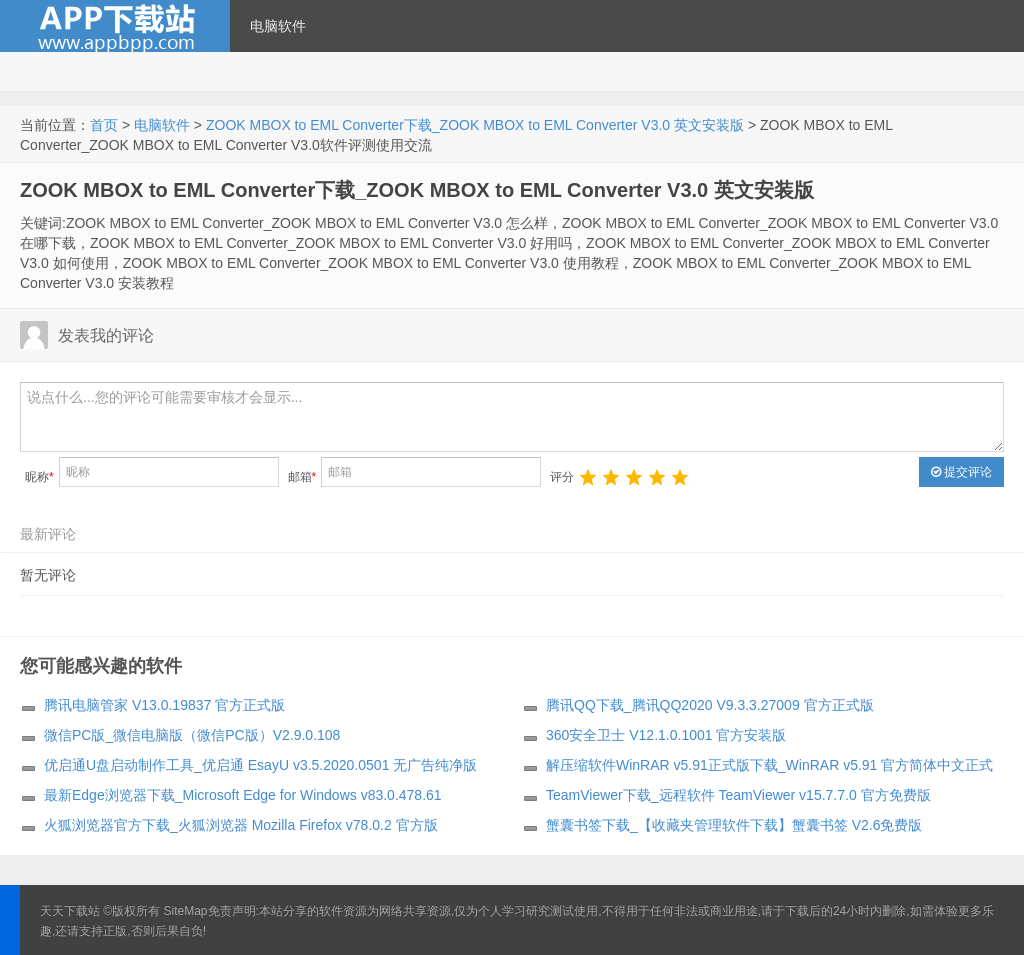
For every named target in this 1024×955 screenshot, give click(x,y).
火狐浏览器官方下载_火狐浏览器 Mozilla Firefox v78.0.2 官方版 (241, 825)
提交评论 (961, 472)
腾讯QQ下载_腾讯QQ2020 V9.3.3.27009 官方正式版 (710, 705)
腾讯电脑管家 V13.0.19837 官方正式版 (164, 705)
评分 (562, 477)
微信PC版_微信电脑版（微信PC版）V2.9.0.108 (192, 735)
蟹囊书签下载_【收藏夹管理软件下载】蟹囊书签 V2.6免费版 (734, 825)
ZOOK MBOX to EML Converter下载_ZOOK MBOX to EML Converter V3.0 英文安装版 (475, 125)
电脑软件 (278, 26)
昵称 (39, 477)
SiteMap (186, 911)
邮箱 (302, 477)
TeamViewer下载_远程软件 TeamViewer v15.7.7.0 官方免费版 (738, 795)
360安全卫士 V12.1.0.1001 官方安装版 (666, 735)
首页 (104, 125)
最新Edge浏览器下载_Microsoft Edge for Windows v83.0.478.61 (243, 795)
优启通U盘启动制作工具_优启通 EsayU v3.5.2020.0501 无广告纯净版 (260, 765)
